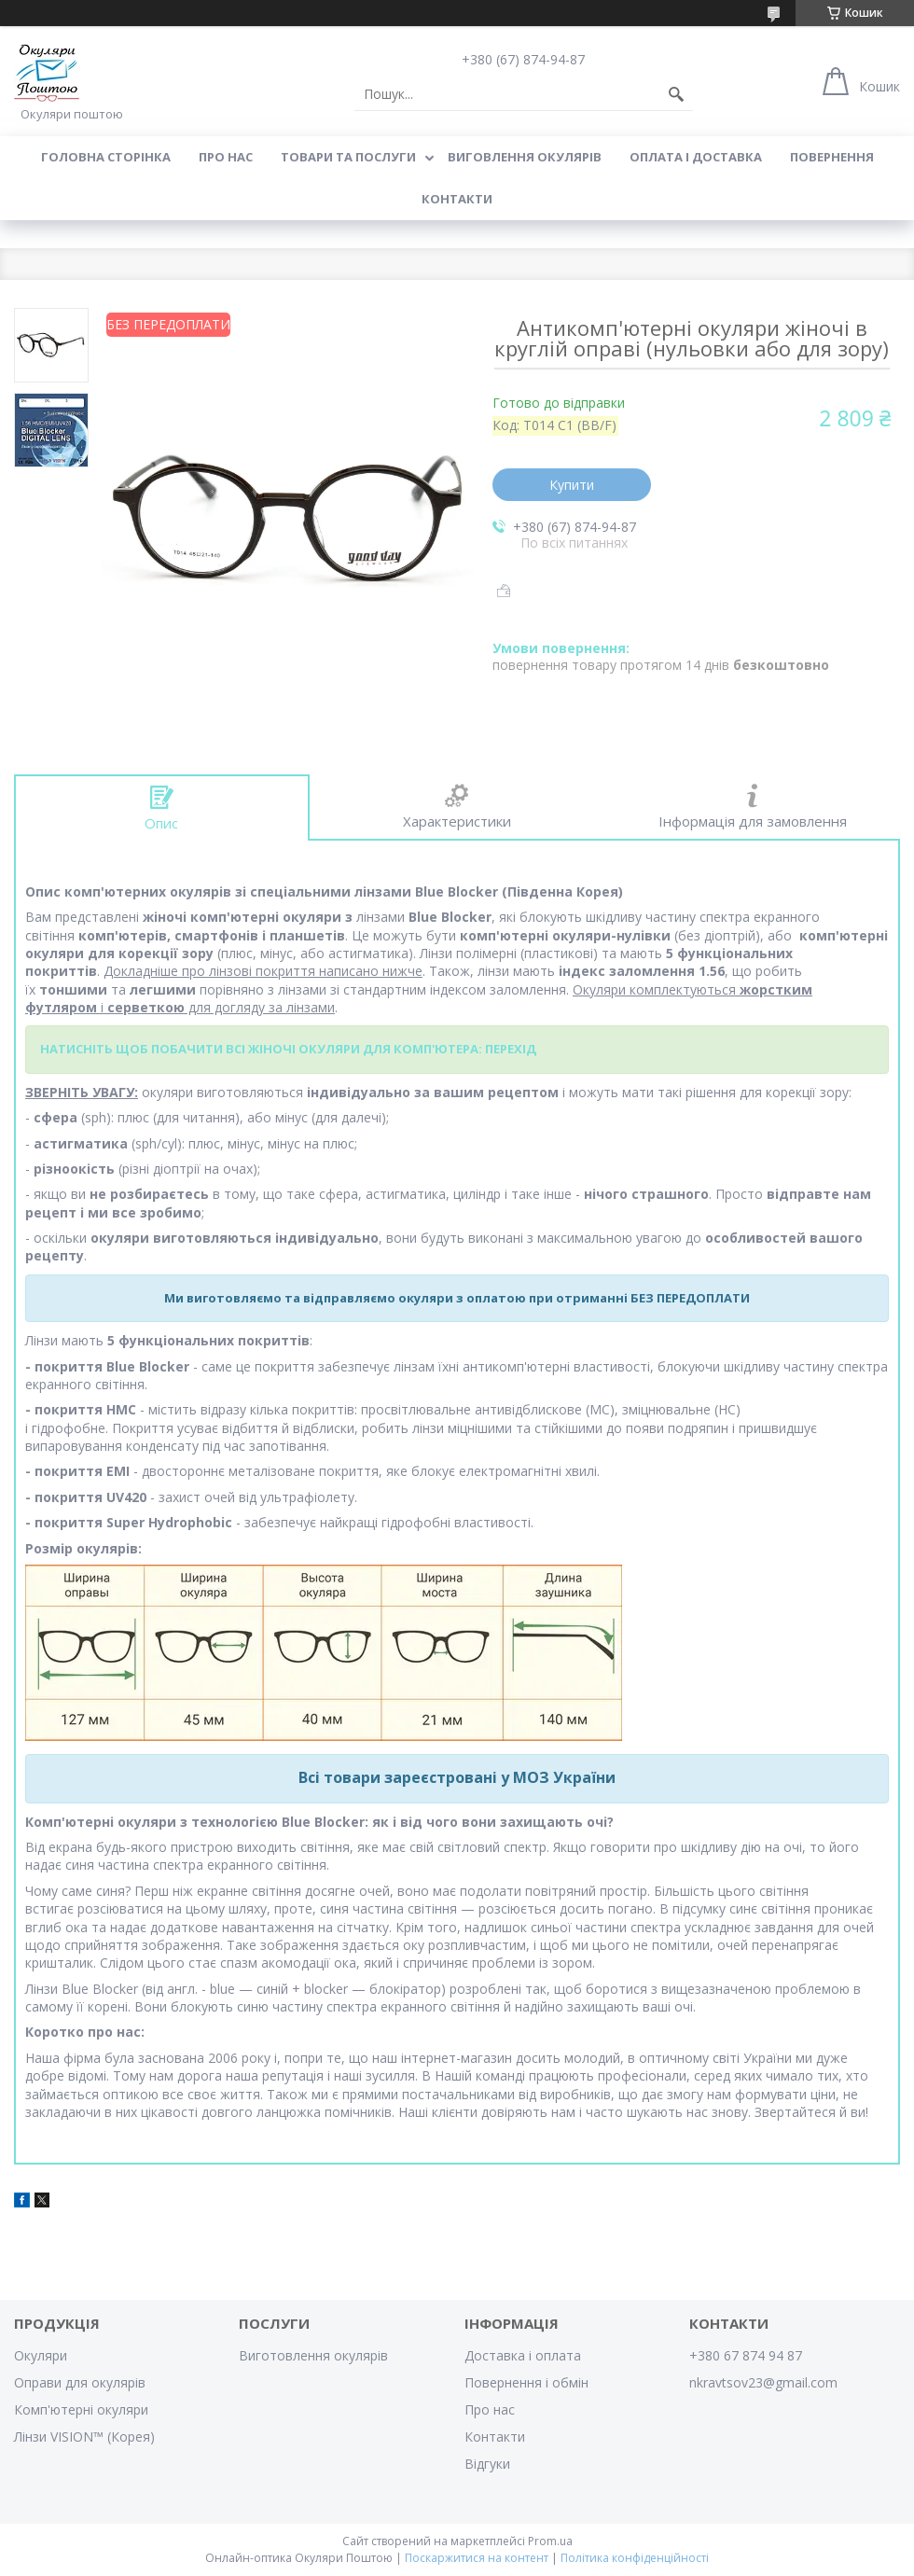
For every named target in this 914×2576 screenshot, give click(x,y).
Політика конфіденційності (635, 2558)
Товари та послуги (348, 156)
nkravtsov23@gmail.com (763, 2382)
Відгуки (487, 2463)
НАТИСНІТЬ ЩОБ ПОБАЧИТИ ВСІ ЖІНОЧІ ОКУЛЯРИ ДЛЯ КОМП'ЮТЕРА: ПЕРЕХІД (288, 1048)
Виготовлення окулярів (313, 2355)
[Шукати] (676, 94)
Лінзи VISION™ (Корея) (84, 2436)
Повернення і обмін (526, 2382)
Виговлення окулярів (525, 156)
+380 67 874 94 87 (745, 2355)
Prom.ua (550, 2541)
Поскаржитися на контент (476, 2558)
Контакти (457, 198)
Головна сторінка (106, 156)
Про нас (226, 156)
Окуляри (40, 2355)
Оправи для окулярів (79, 2382)
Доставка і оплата (522, 2355)
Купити (571, 485)
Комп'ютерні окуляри (81, 2409)
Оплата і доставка (696, 156)
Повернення (832, 156)
